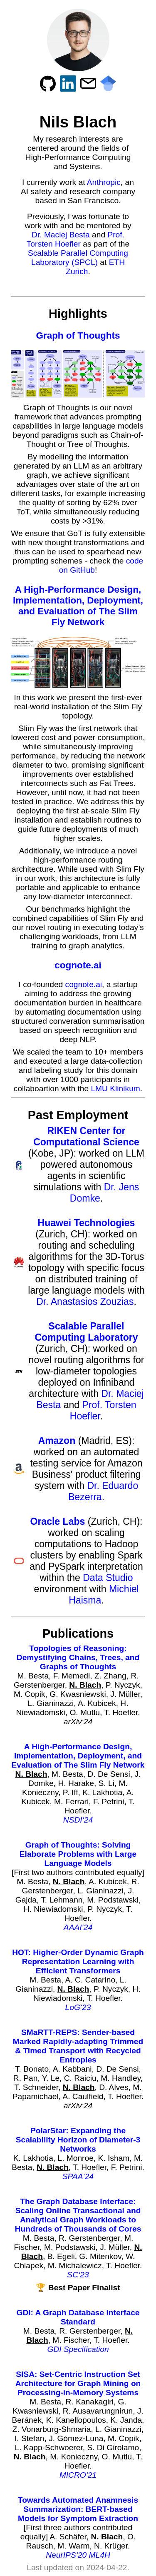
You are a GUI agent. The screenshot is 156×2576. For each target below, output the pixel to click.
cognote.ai (77, 965)
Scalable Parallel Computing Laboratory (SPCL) (78, 258)
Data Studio (108, 1577)
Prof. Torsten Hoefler (75, 239)
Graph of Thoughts (78, 335)
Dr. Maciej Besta (61, 234)
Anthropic (104, 182)
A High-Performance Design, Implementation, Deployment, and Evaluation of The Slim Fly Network (78, 605)
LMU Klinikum (115, 1088)
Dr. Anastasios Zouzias (85, 1301)
